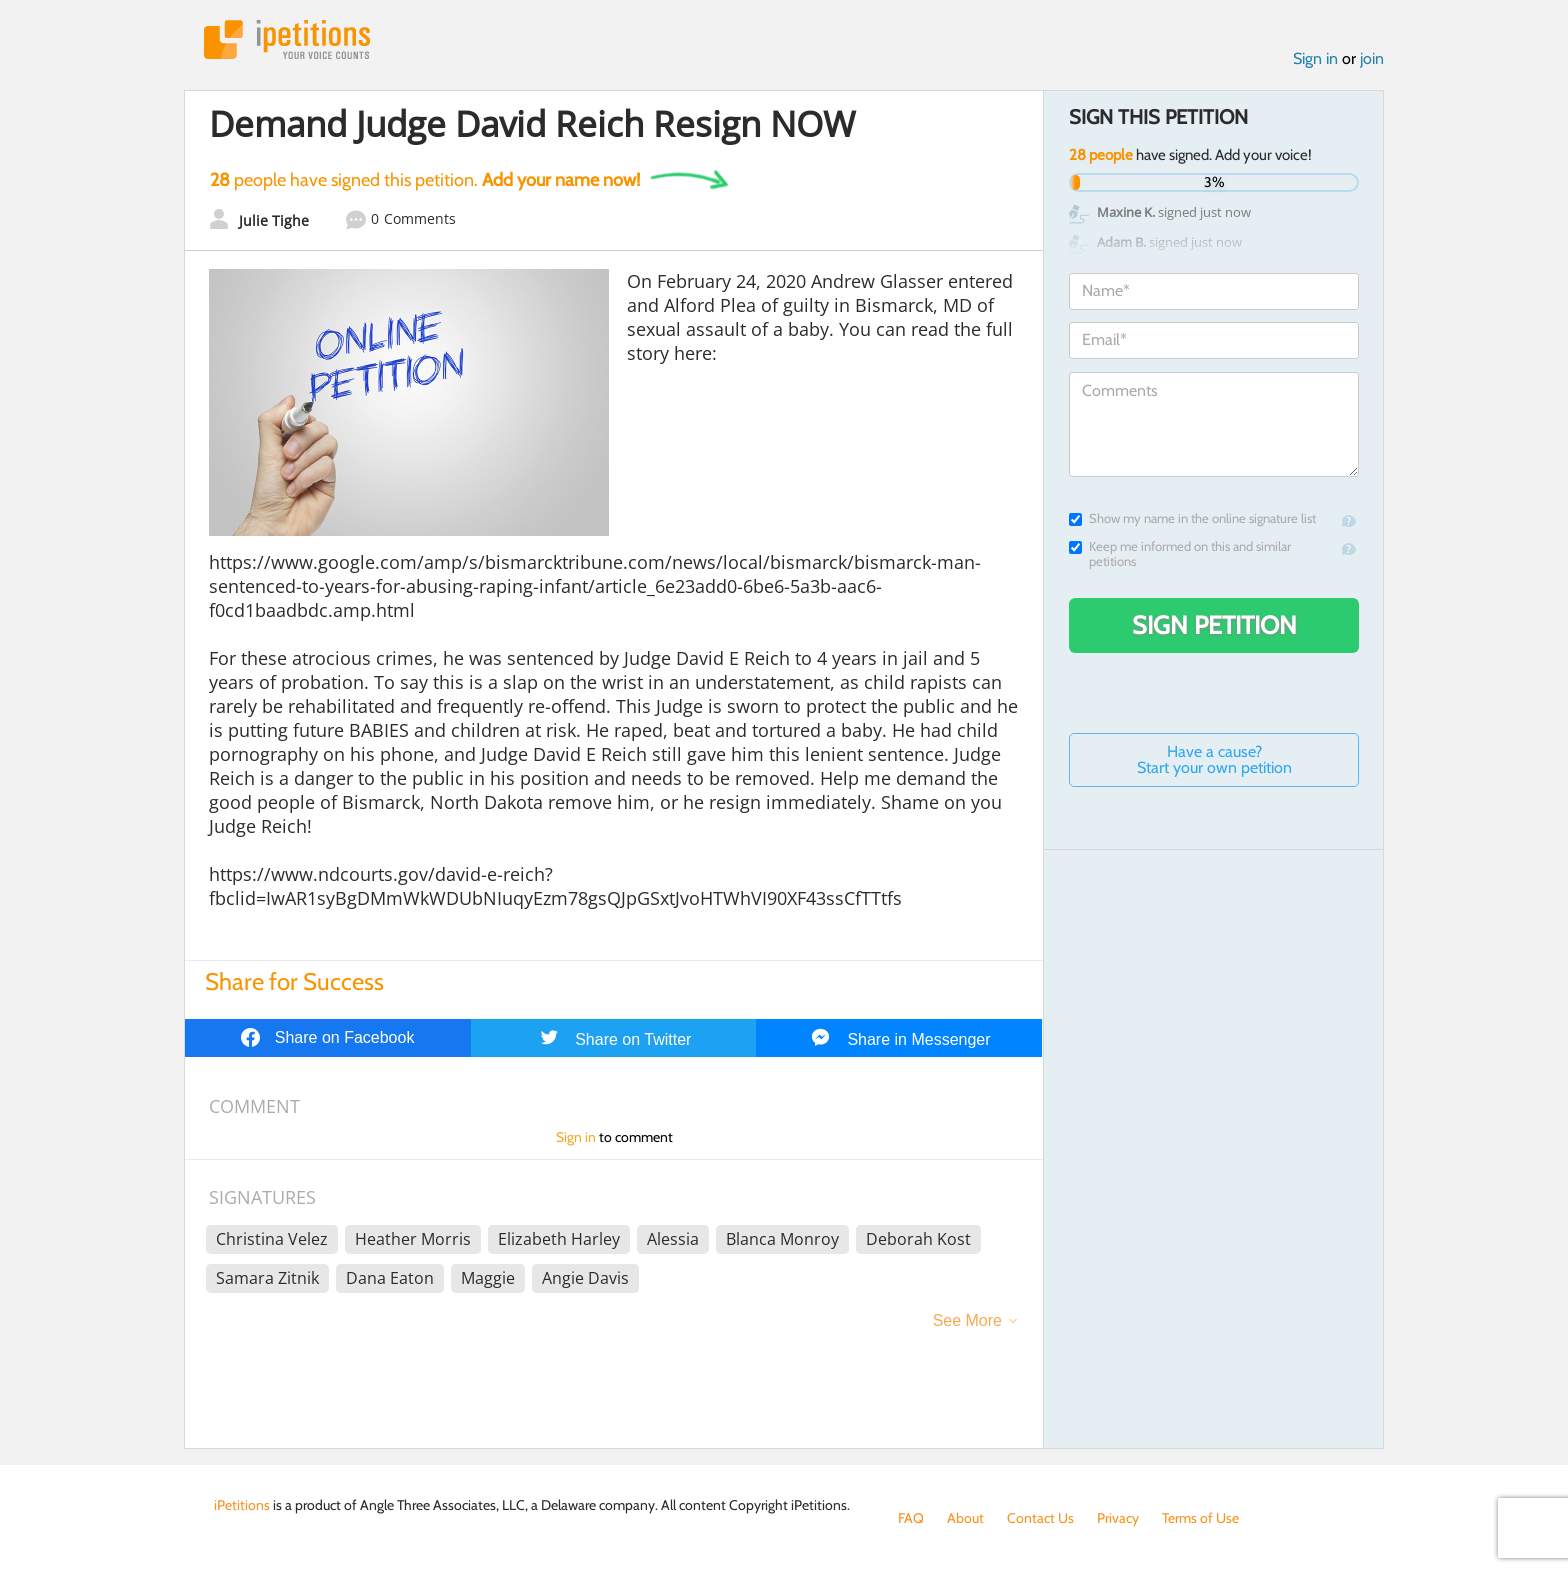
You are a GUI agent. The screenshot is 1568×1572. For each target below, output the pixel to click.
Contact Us (1040, 1518)
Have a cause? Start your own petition (1214, 759)
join (1372, 58)
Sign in (1315, 58)
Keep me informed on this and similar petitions (1180, 554)
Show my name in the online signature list (1192, 518)
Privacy (1118, 1518)
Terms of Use (1200, 1518)
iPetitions (287, 39)
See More (967, 1320)
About (965, 1518)
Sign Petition (1214, 625)
